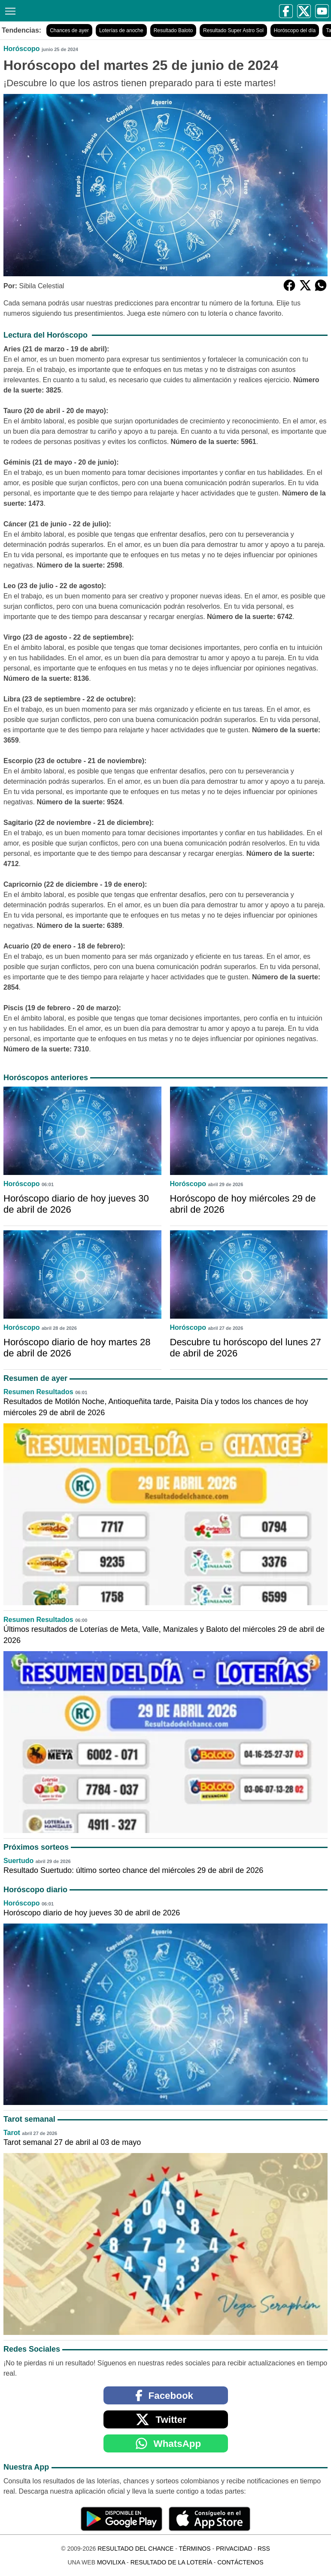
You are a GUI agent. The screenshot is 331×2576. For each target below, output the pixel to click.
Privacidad (234, 2548)
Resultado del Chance (135, 2548)
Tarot (11, 2132)
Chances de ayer (69, 30)
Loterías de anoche (121, 30)
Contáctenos (240, 2562)
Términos (195, 2548)
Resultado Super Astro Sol (233, 30)
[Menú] (8, 10)
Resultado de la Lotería (171, 2562)
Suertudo (18, 1860)
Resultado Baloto (173, 30)
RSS (264, 2548)
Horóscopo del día (295, 30)
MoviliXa (111, 2562)
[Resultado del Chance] (86, 10)
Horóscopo (21, 48)
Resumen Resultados (38, 1391)
